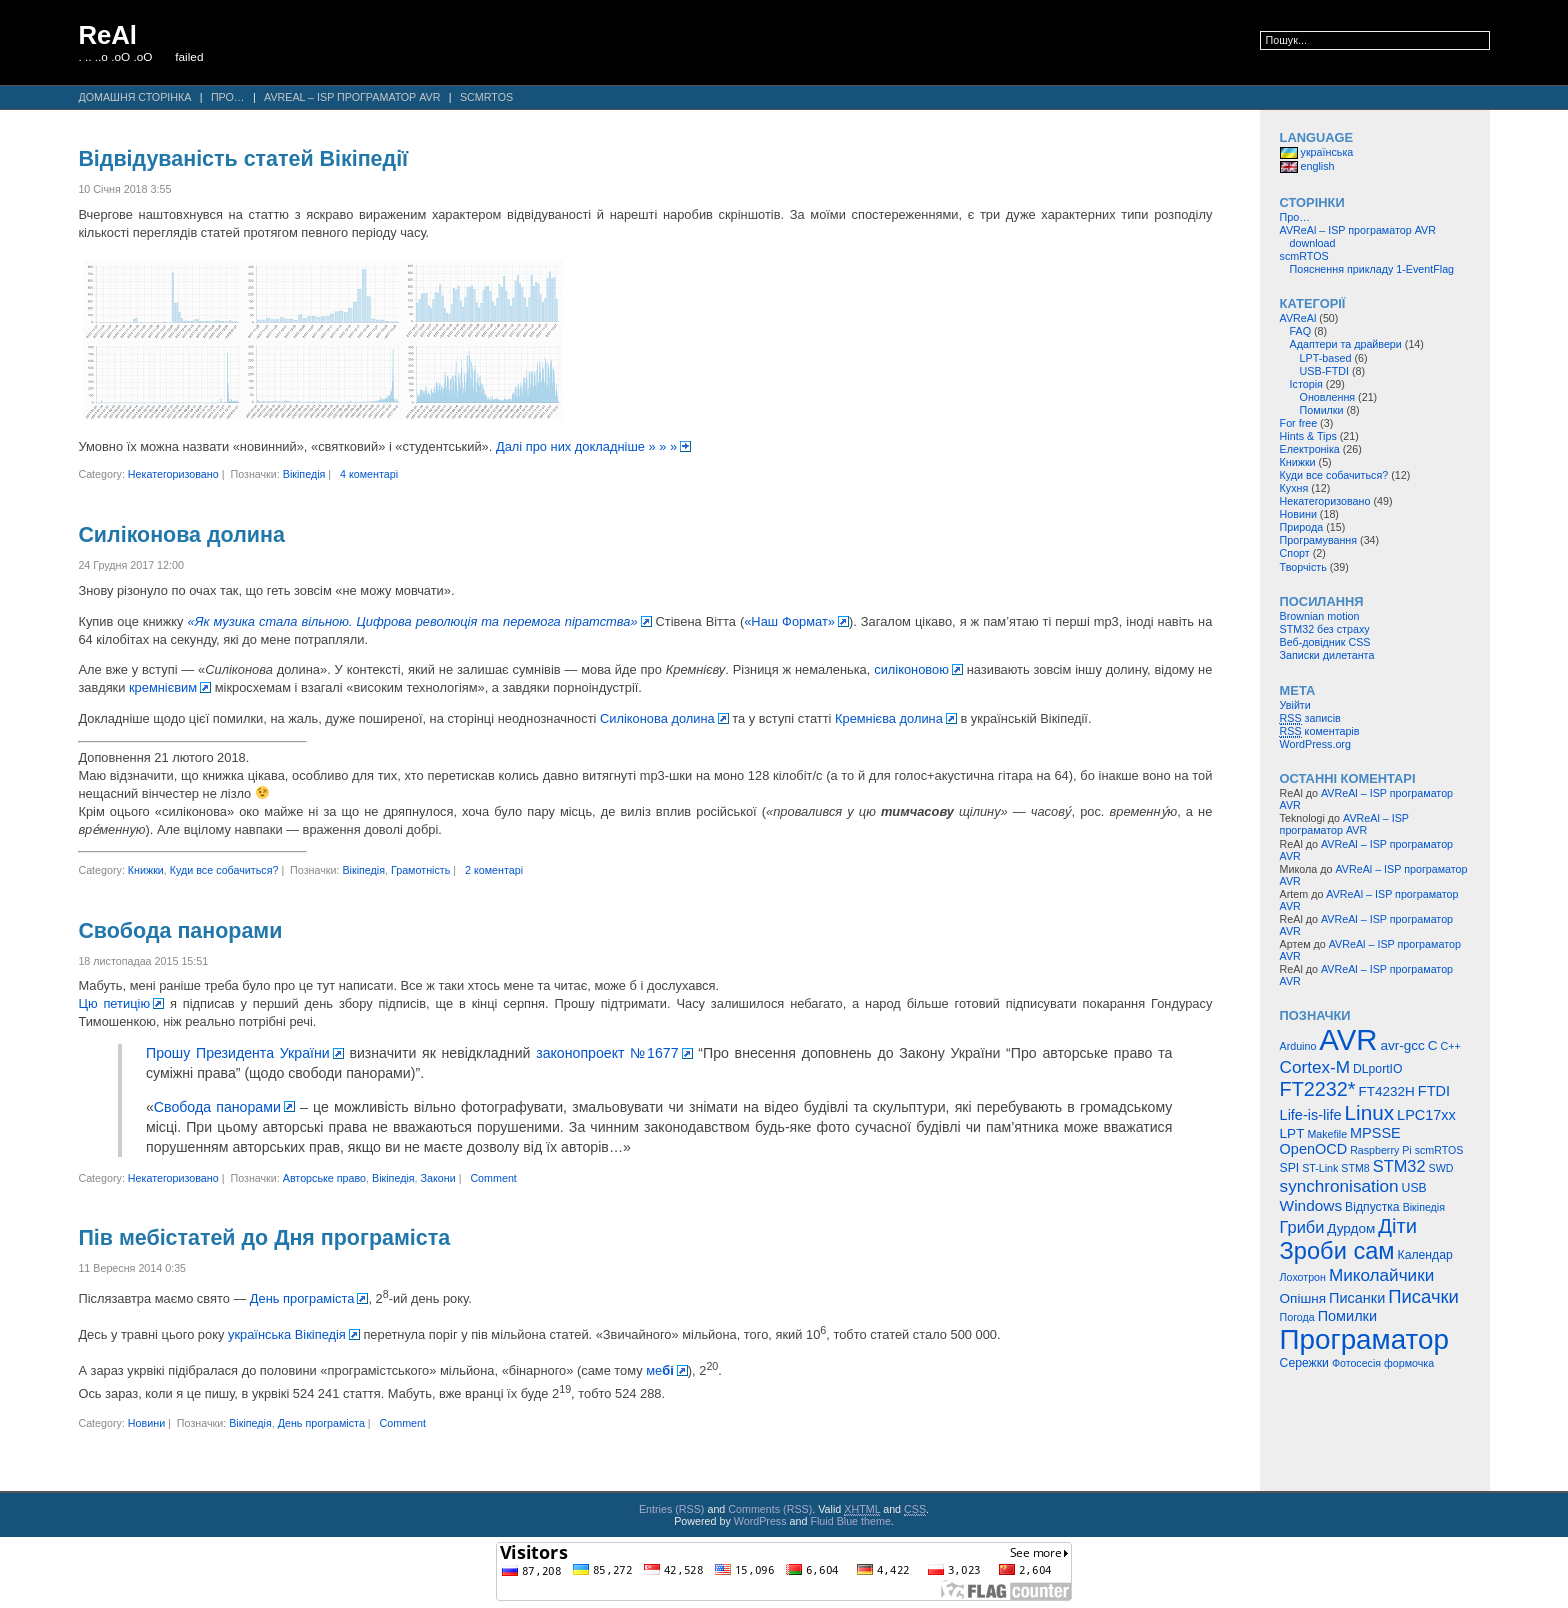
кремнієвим (163, 687)
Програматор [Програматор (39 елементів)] (1364, 1339)
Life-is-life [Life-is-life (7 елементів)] (1311, 1115)
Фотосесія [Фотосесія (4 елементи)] (1356, 1363)
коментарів (1320, 731)
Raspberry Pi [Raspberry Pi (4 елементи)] (1381, 1150)
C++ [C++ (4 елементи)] (1450, 1046)
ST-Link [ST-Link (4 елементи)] (1320, 1168)
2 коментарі (494, 870)
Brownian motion (1320, 616)
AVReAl (1298, 318)
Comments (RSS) (770, 1509)
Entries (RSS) (672, 1509)
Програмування (1319, 540)
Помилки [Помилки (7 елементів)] (1347, 1316)
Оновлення (1328, 397)
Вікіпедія (304, 474)
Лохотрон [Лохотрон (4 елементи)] (1303, 1277)
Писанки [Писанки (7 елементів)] (1357, 1298)
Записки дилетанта (1327, 655)
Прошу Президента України (238, 1053)
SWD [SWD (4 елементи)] (1441, 1168)
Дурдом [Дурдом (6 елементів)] (1351, 1228)
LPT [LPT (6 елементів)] (1292, 1133)
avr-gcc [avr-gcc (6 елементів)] (1402, 1045)
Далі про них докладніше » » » (586, 446)
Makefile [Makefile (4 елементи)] (1327, 1134)
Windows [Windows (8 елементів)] (1311, 1205)
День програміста (302, 1298)
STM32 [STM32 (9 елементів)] (1399, 1166)
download (1313, 243)
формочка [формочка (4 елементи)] (1409, 1363)
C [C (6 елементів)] (1433, 1045)
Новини (146, 1423)
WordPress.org (1315, 744)
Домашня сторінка (134, 97)
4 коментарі (369, 474)
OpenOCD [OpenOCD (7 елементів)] (1314, 1149)
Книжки (146, 870)
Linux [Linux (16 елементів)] (1370, 1112)
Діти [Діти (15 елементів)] (1397, 1226)
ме (660, 1370)
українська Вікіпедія (287, 1334)
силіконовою (911, 669)
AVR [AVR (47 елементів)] (1348, 1039)
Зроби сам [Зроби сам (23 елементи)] (1337, 1251)
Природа (1302, 527)
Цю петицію (114, 1003)
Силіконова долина (181, 535)
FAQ (1300, 331)
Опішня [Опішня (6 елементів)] (1303, 1298)
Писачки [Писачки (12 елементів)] (1423, 1296)
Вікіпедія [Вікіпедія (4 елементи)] (1424, 1207)
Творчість (1303, 567)
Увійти (1295, 705)
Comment (493, 1178)
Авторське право (324, 1178)
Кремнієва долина (889, 718)
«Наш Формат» (789, 621)
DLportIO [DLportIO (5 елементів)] (1377, 1069)
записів (1310, 718)
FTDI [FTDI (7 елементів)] (1434, 1091)
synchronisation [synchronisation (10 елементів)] (1339, 1186)
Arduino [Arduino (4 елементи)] (1298, 1046)
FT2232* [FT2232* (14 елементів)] (1318, 1089)
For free (1299, 423)
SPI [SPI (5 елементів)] (1290, 1168)
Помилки (1322, 410)
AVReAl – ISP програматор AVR (352, 97)
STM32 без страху (1325, 629)
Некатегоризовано (173, 474)
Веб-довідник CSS (1325, 642)
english (1307, 166)
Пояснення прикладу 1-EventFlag (1372, 269)
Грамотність (420, 870)
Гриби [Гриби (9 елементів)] (1302, 1227)
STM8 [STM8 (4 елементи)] (1355, 1168)
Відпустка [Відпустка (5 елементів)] (1372, 1207)
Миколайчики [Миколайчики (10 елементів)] (1381, 1275)
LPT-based (1326, 358)
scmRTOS (486, 97)
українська (1317, 152)
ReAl (107, 35)
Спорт (1295, 553)
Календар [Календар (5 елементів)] (1425, 1255)
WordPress (760, 1521)
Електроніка (1310, 449)
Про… (228, 97)
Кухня (1294, 488)
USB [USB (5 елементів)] (1414, 1188)
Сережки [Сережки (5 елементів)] (1304, 1363)
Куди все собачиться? (224, 870)
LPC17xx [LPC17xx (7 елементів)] (1426, 1115)
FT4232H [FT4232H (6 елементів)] (1387, 1091)
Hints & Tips (1308, 436)
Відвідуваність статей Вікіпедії (243, 159)
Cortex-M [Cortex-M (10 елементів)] (1315, 1067)
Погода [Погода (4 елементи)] (1297, 1317)
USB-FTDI (1324, 371)
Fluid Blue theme (850, 1521)
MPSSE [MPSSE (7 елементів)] (1375, 1133)
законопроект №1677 (607, 1053)
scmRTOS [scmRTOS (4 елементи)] (1439, 1150)
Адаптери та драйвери (1346, 344)
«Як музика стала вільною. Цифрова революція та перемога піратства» (413, 621)
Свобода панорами (180, 931)
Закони (438, 1178)
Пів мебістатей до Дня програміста (264, 1238)
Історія (1306, 384)
